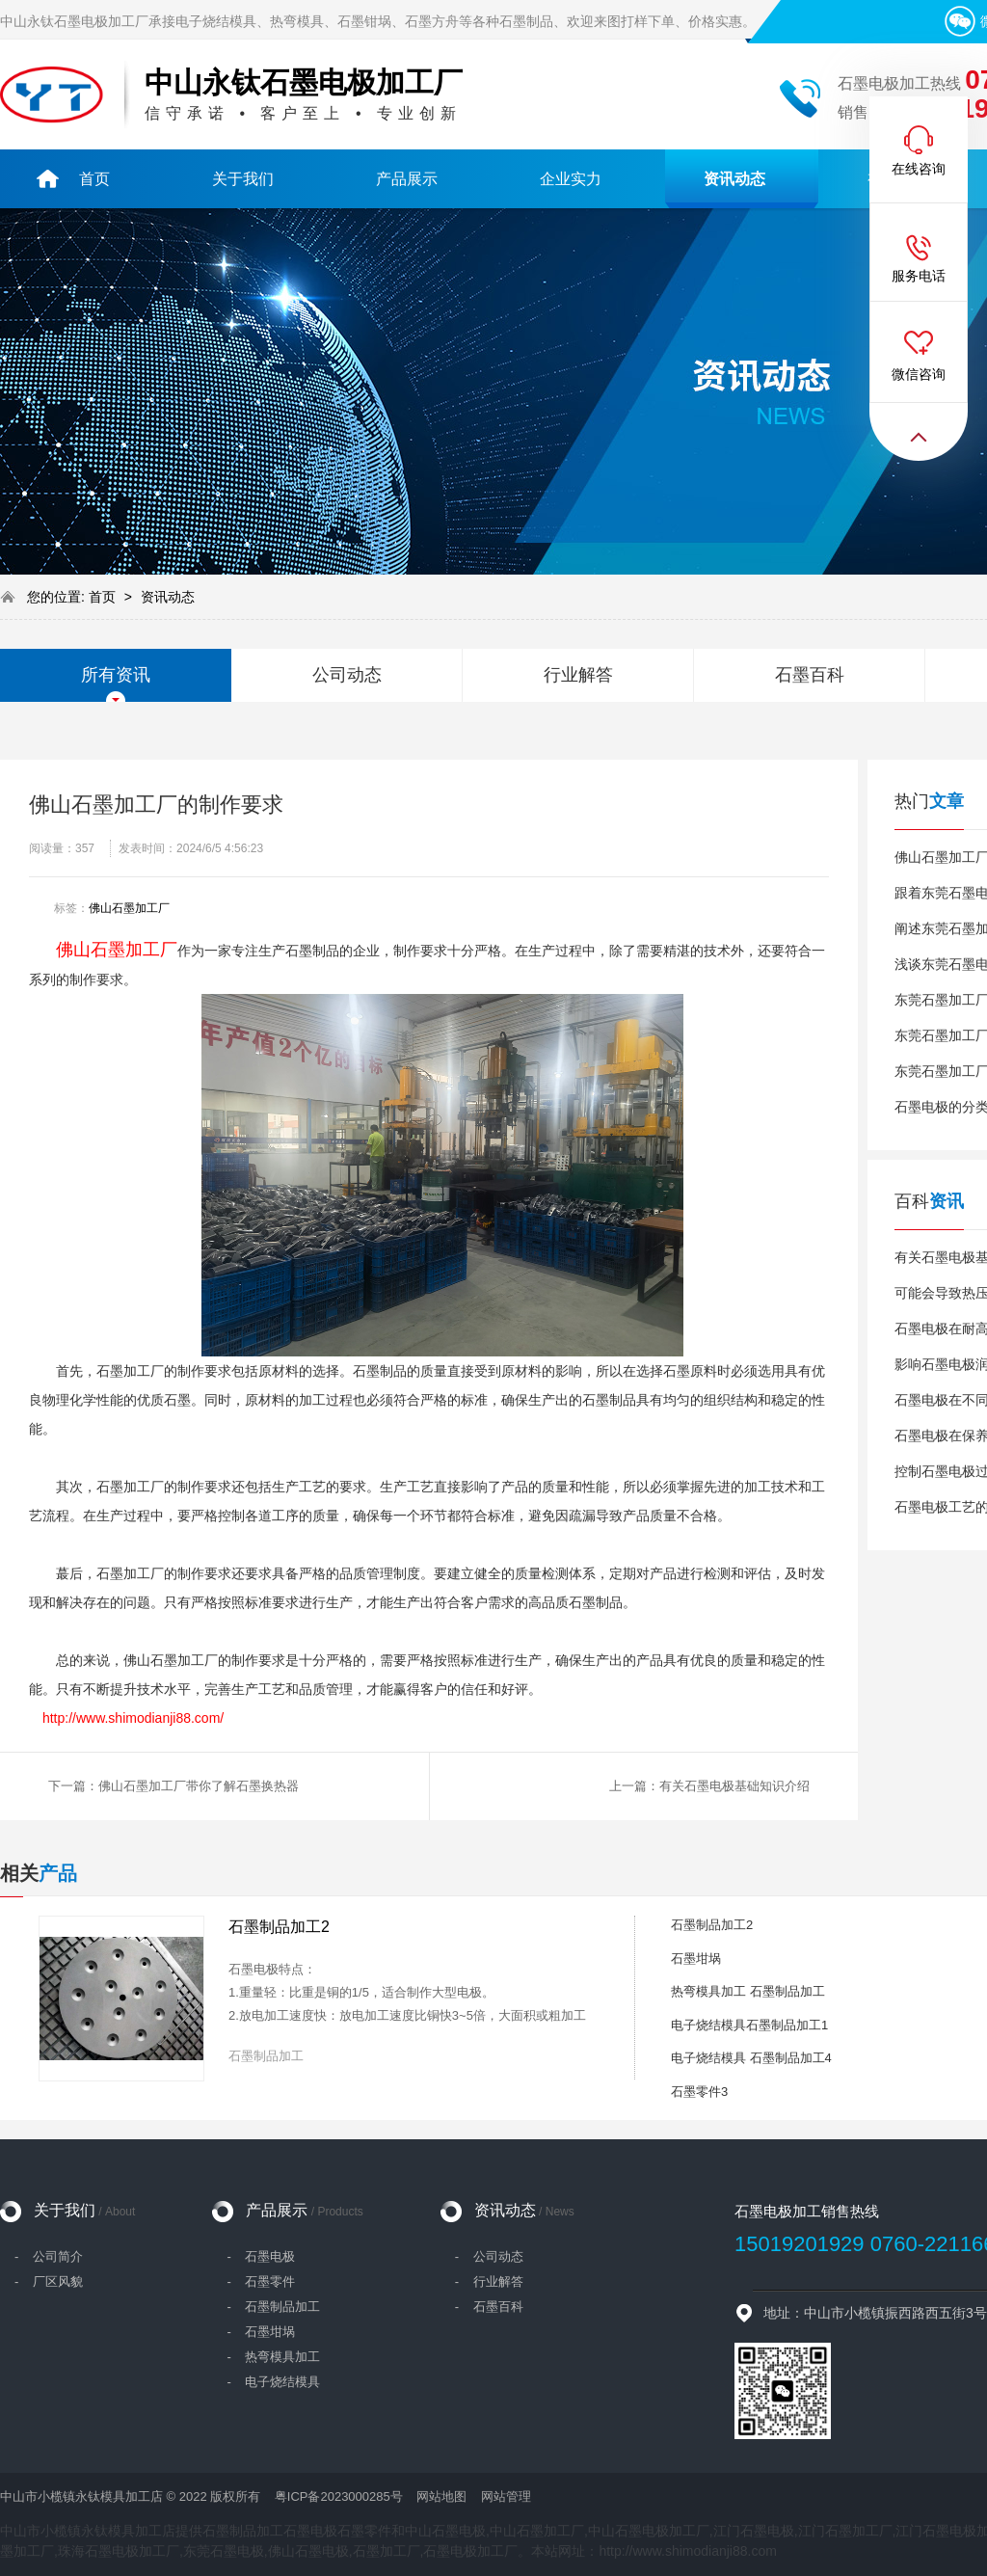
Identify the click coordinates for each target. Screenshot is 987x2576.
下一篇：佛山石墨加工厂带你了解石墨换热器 (173, 1786)
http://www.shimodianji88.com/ (133, 1718)
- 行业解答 (489, 2281)
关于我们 (84, 2210)
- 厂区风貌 (48, 2281)
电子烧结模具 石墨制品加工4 (751, 2058)
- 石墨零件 (261, 2281)
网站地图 (441, 2496)
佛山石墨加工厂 (129, 908)
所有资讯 (115, 674)
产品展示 (304, 2210)
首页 (104, 596)
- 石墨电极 (261, 2256)
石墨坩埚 (696, 1958)
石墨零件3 (699, 2091)
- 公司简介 (48, 2256)
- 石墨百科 (489, 2306)
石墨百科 (809, 674)
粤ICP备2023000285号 (339, 2496)
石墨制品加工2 (279, 1927)
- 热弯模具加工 (273, 2356)
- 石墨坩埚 (261, 2331)
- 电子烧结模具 (273, 2382)
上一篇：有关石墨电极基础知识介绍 (709, 1786)
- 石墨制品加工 (273, 2306)
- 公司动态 (489, 2256)
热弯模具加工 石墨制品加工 (748, 1991)
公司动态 (347, 674)
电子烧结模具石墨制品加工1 (749, 2025)
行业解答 (578, 674)
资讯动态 (168, 596)
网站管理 (506, 2496)
